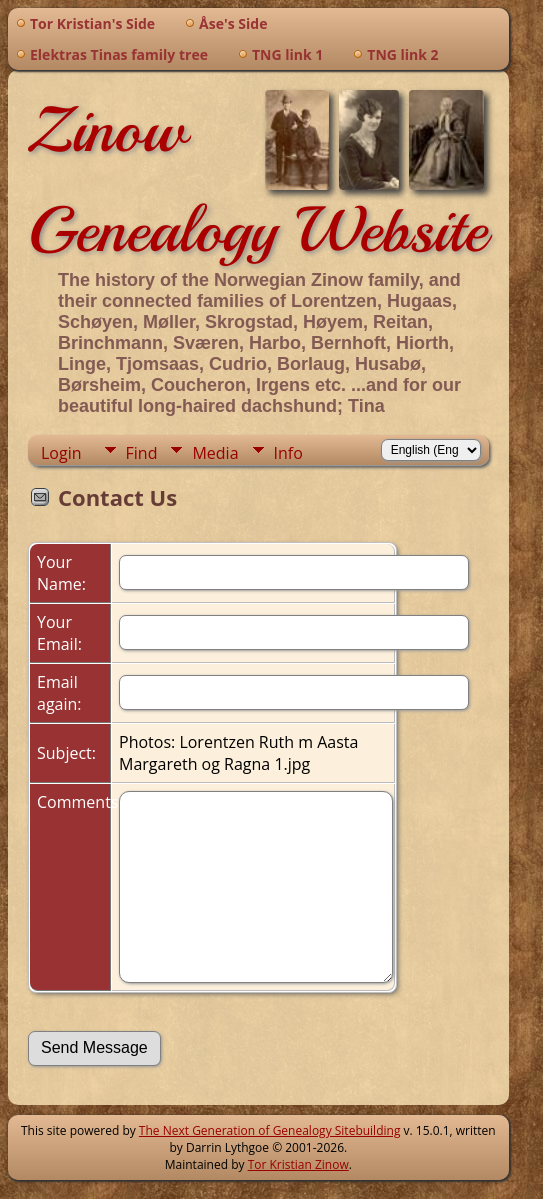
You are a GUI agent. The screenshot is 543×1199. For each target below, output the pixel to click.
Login (61, 453)
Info (288, 453)
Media (215, 453)
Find (142, 453)
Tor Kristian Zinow (298, 1164)
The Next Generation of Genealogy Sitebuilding (270, 1130)
